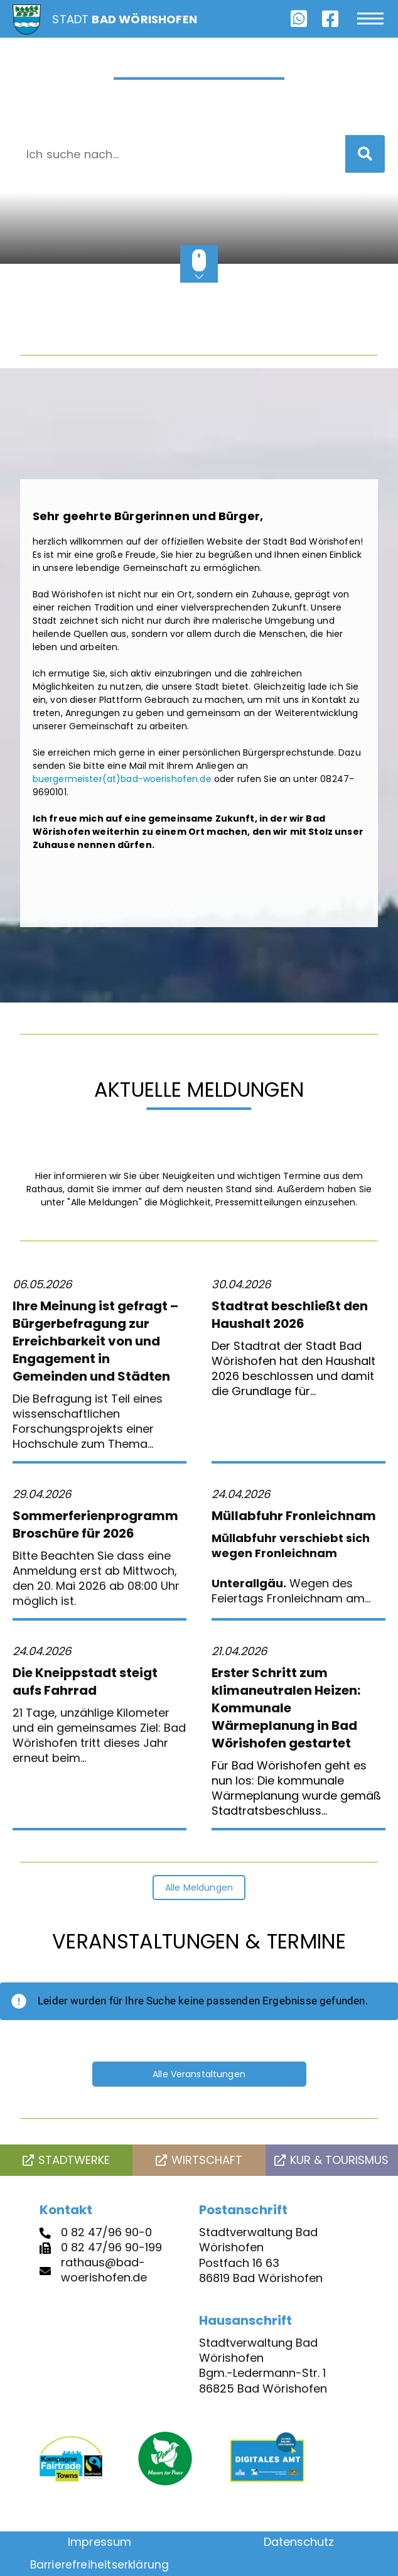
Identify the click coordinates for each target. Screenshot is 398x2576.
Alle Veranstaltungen (199, 2074)
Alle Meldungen (199, 1887)
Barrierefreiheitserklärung (99, 2564)
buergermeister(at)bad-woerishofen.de (122, 779)
